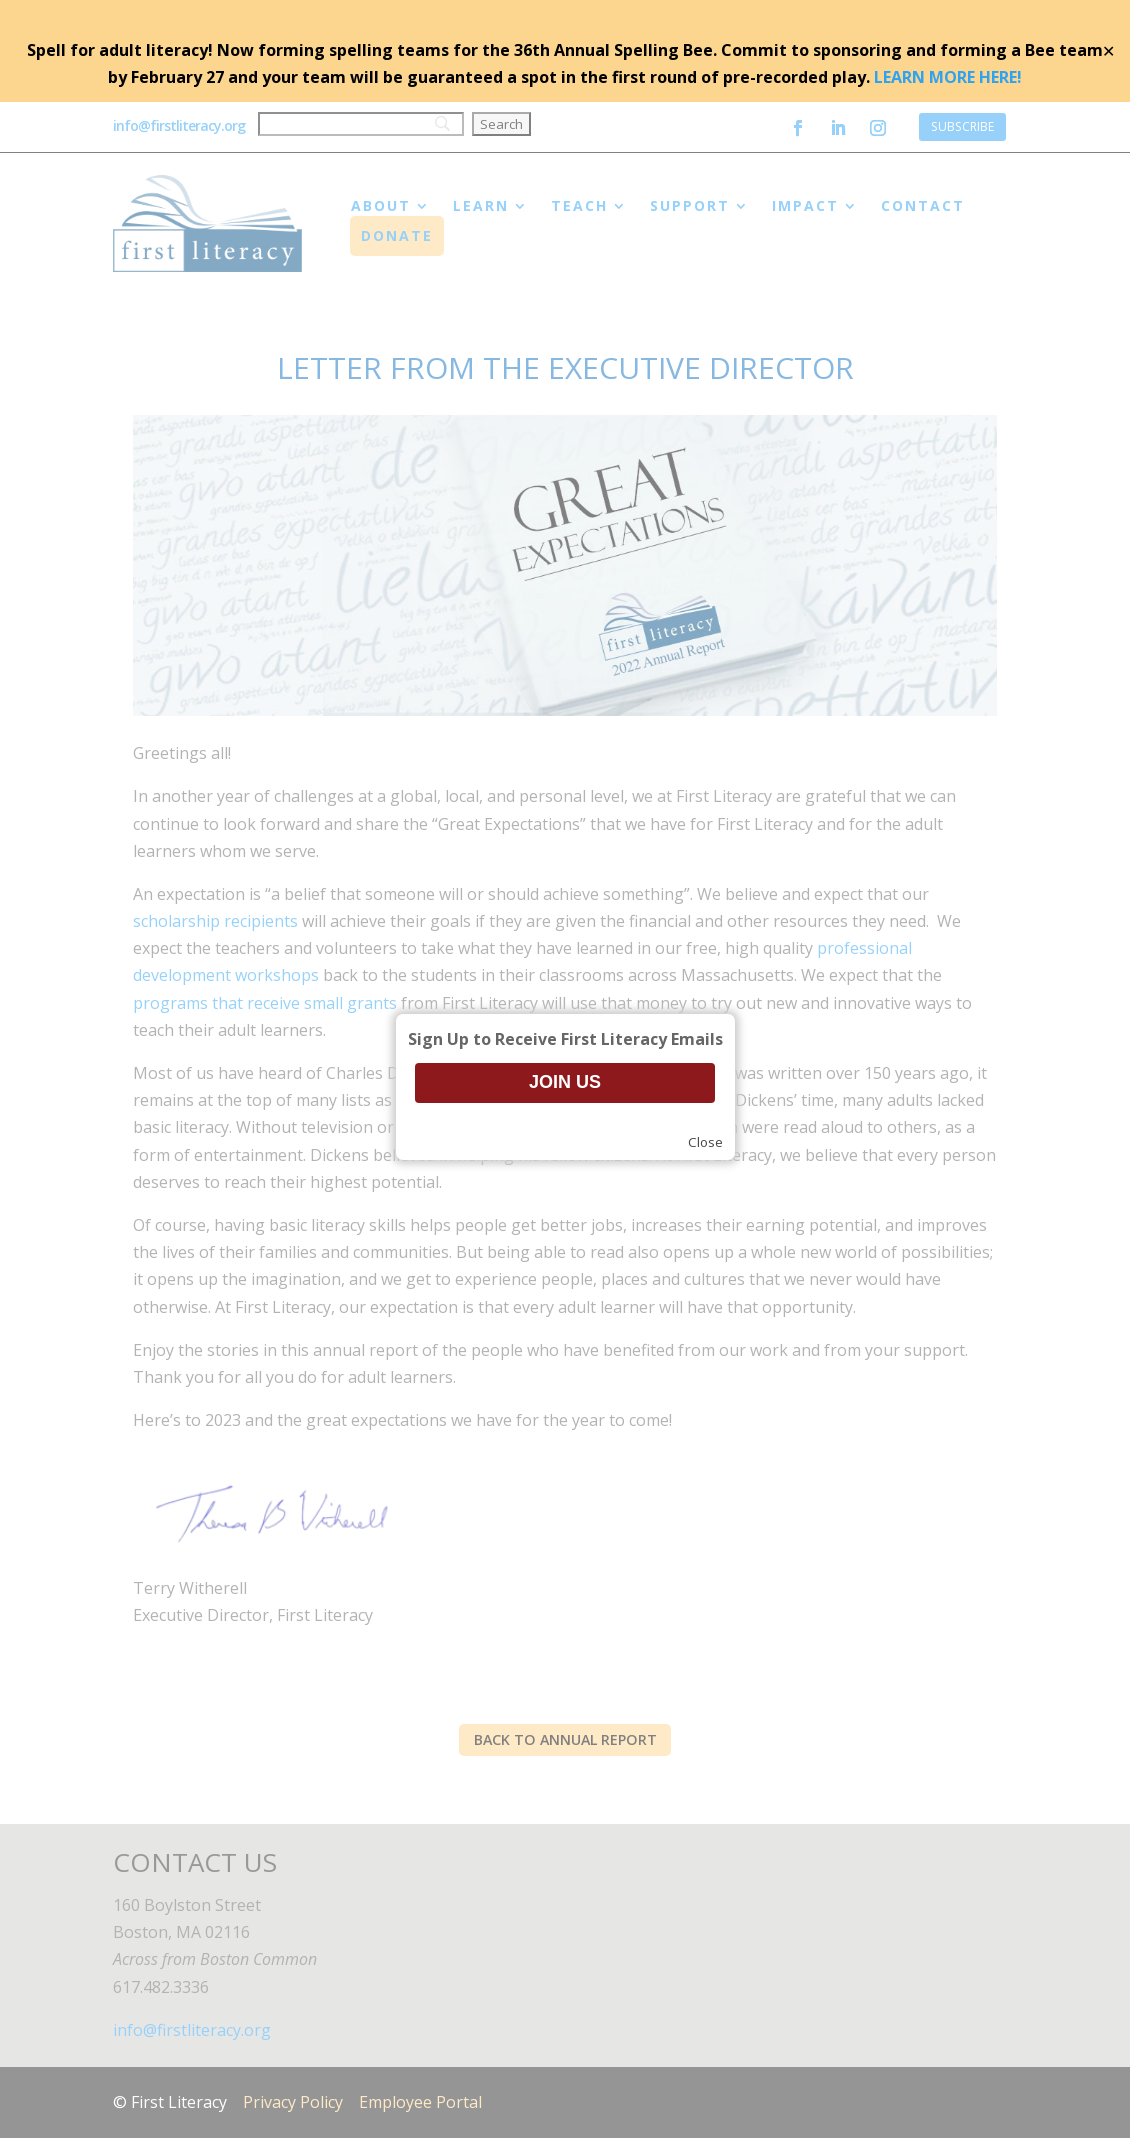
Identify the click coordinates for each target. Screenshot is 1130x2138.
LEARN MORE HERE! (948, 77)
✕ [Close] (1108, 51)
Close (705, 1142)
